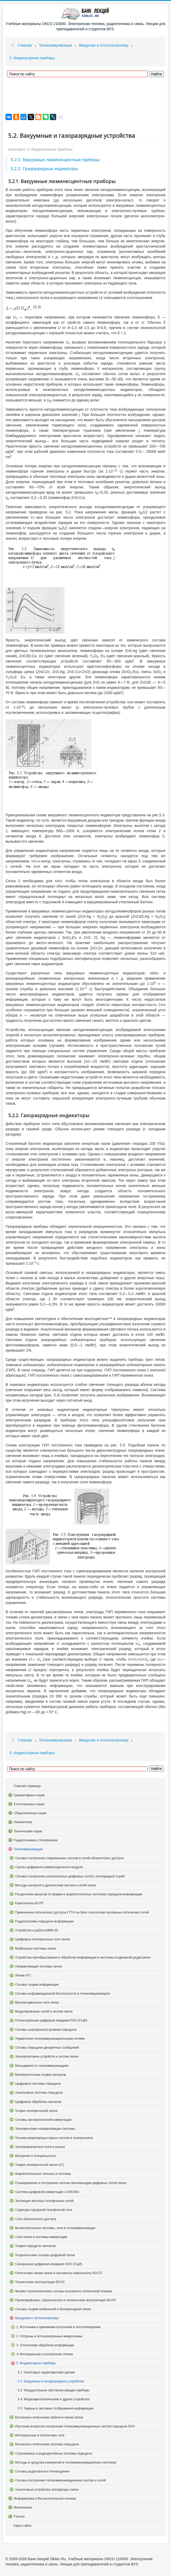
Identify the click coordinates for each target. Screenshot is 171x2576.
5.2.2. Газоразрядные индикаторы (44, 168)
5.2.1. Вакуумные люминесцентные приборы (55, 159)
